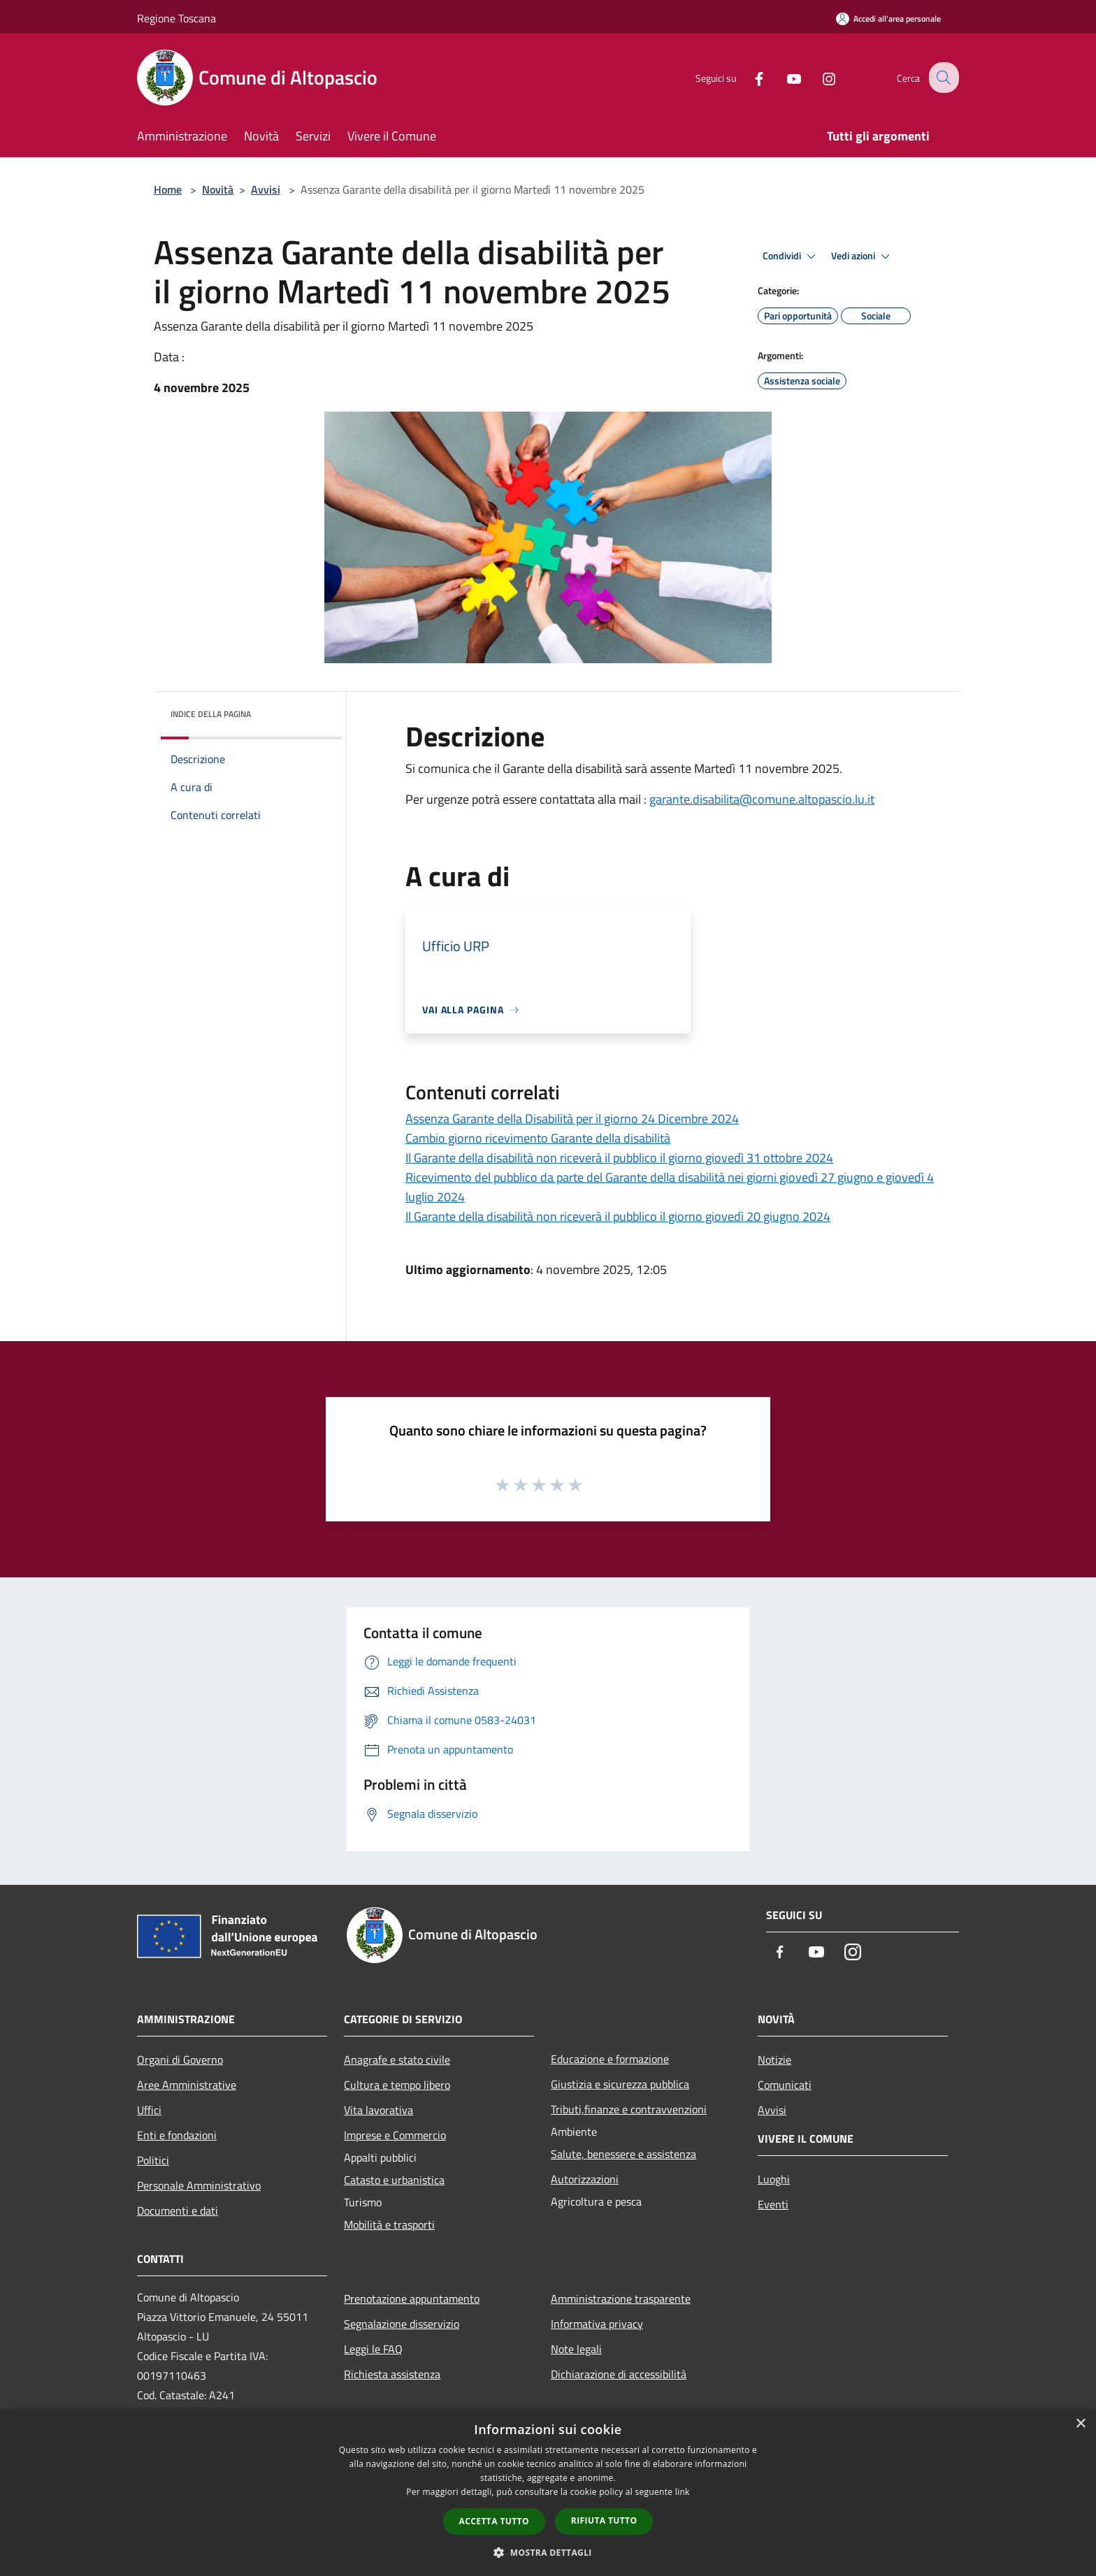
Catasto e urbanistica (394, 2179)
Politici (153, 2160)
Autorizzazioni (585, 2179)
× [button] (1080, 2424)
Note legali (576, 2348)
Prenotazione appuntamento (412, 2298)
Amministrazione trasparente (621, 2298)
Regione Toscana (176, 18)
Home (168, 189)
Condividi (791, 256)
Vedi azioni (862, 256)
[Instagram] (818, 77)
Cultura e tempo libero (397, 2084)
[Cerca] (942, 77)
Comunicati (785, 2084)
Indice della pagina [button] (211, 714)
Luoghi (774, 2179)
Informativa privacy (597, 2323)
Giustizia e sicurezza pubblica (620, 2084)
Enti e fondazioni (177, 2135)
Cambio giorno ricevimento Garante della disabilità (537, 1138)
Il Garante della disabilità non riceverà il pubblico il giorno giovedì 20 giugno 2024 (617, 1216)
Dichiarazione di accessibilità (618, 2374)
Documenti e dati (177, 2210)
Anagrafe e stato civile (397, 2059)
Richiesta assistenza (392, 2374)
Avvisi (265, 189)
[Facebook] (748, 77)
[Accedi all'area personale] (888, 18)
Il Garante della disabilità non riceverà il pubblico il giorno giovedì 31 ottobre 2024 (619, 1157)
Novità (217, 189)
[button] (548, 2552)
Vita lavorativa (378, 2109)
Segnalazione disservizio (401, 2323)
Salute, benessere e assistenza (623, 2154)
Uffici (149, 2109)
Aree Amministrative (186, 2084)
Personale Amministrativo (199, 2185)
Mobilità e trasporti (389, 2224)
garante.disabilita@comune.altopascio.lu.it (761, 799)
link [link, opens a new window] (682, 2492)
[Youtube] (783, 77)
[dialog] (548, 2492)
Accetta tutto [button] (494, 2521)
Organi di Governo (180, 2059)
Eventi (773, 2204)
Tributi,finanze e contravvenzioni (629, 2109)
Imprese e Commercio (395, 2135)
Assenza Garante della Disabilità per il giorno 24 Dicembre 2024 (572, 1118)
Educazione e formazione (610, 2058)
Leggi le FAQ (373, 2348)
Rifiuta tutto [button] (604, 2520)
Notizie (774, 2059)
